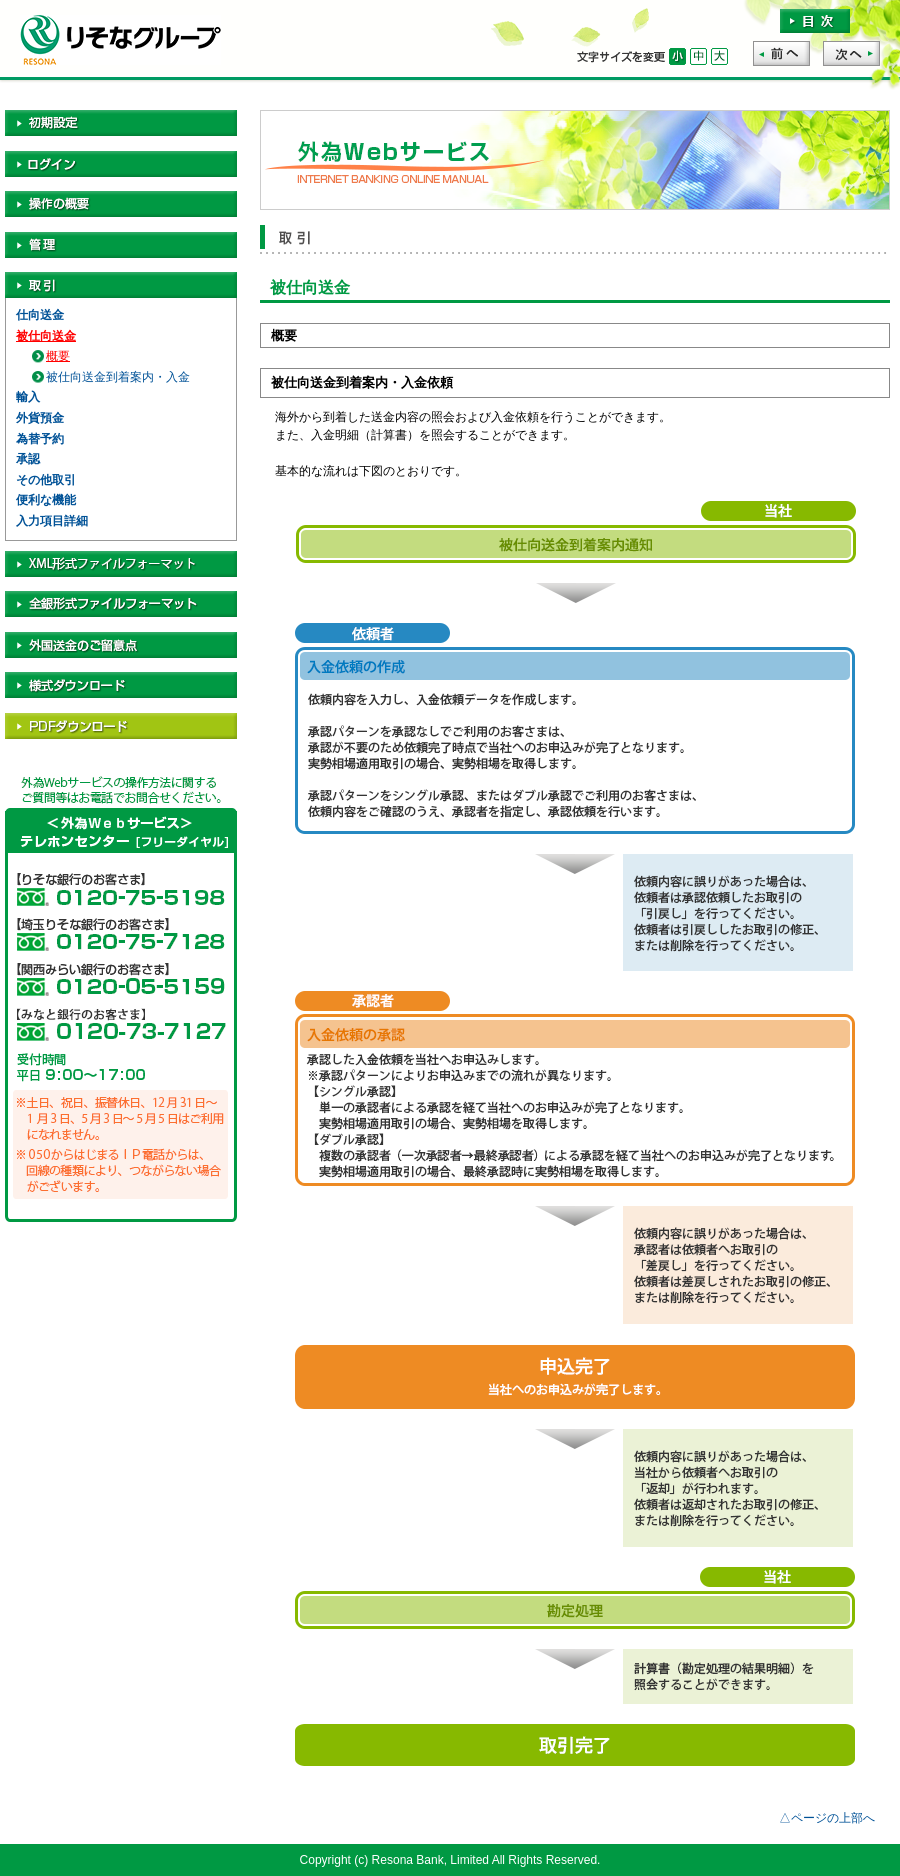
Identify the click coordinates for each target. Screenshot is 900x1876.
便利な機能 (46, 500)
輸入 (28, 397)
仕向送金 (40, 315)
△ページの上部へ (827, 1818)
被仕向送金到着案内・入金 (118, 377)
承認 (28, 459)
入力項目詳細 (52, 521)
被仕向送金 (46, 336)
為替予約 (40, 439)
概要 (58, 356)
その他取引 (46, 480)
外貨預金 (40, 418)
